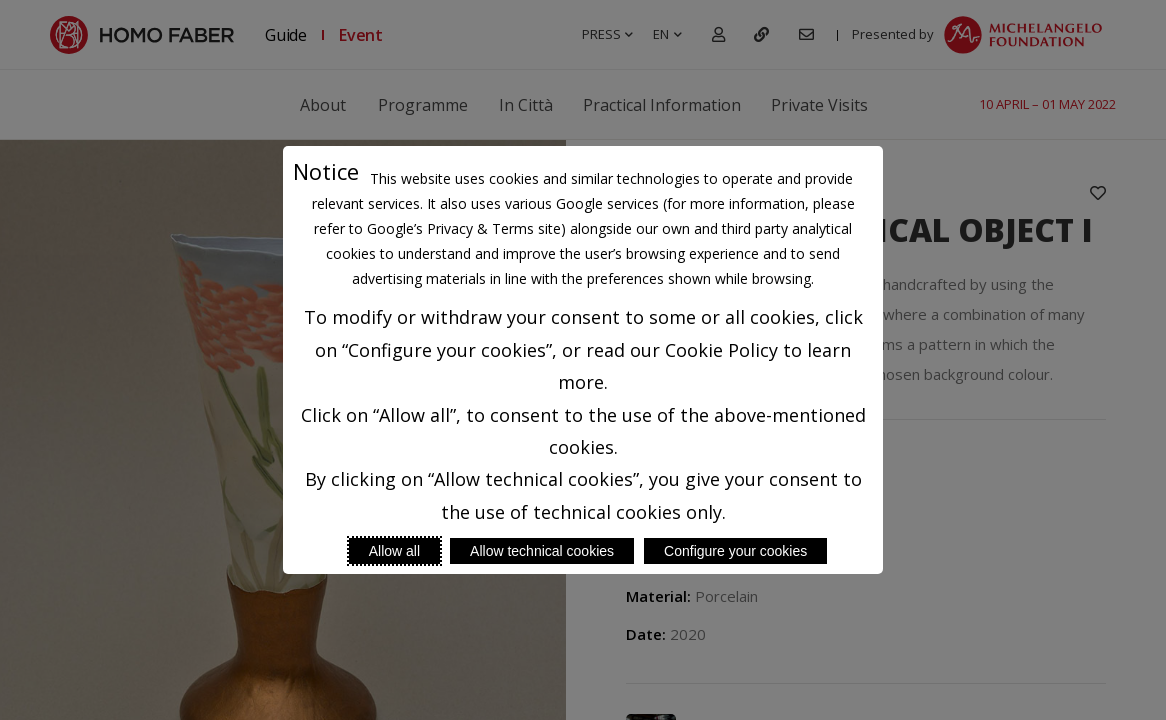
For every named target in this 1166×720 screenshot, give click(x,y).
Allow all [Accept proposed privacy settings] (394, 551)
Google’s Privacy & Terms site (464, 228)
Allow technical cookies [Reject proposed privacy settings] (542, 551)
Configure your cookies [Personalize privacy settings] (735, 551)
